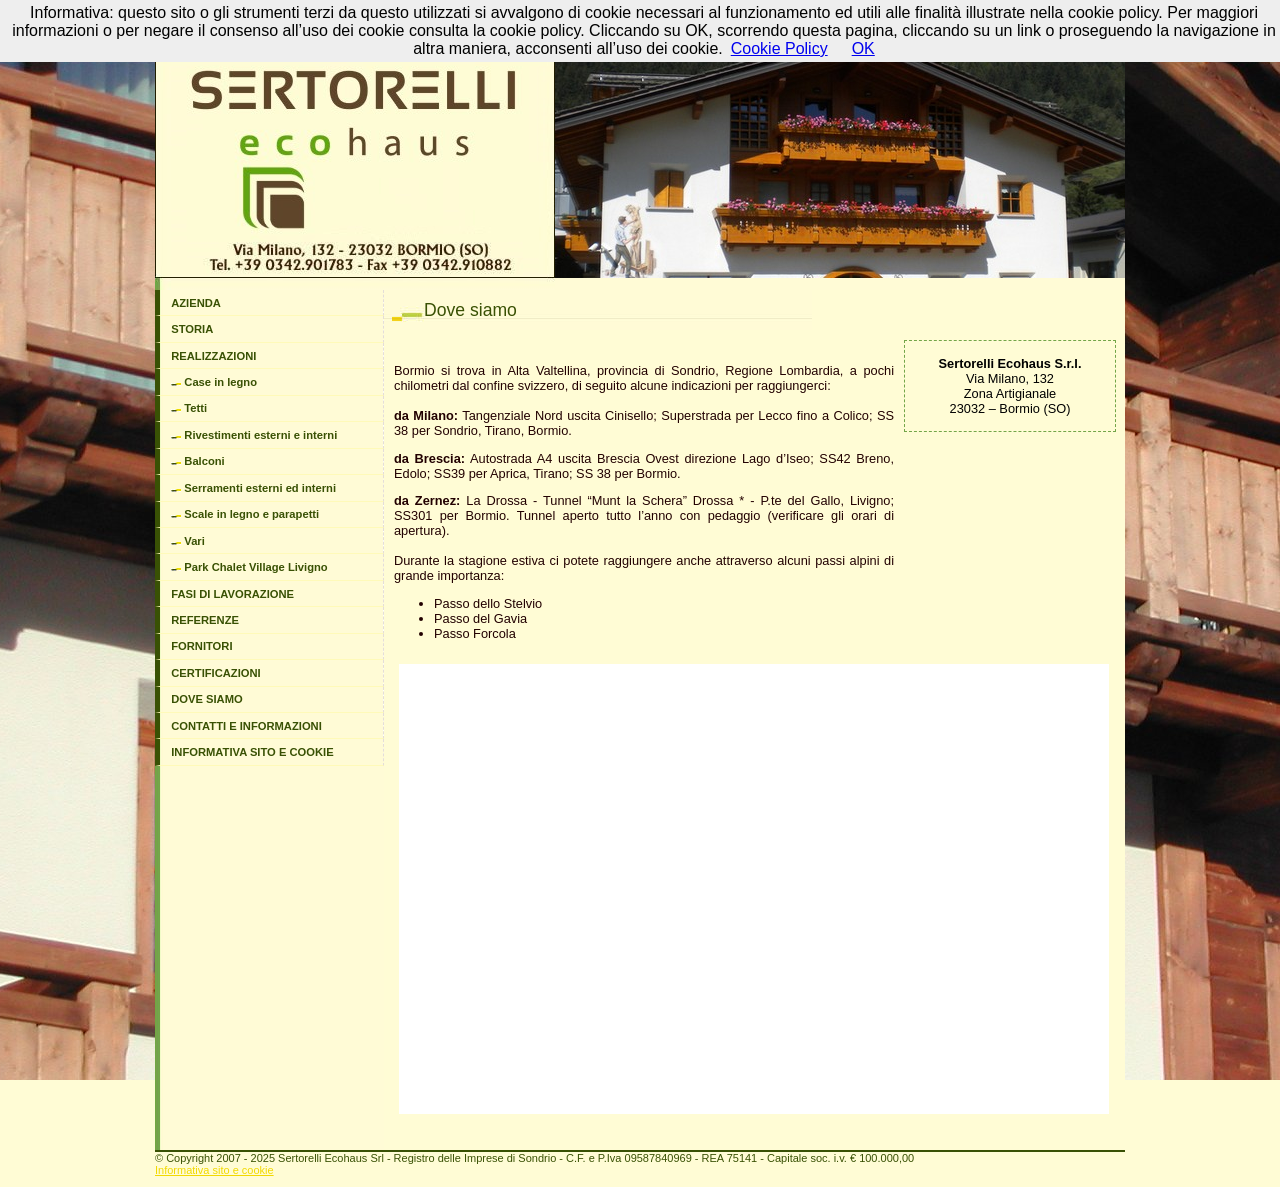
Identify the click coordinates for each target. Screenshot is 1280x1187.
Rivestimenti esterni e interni (254, 435)
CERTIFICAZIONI (216, 673)
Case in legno (214, 382)
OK (863, 48)
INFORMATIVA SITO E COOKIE (252, 752)
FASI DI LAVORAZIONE (232, 594)
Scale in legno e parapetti (245, 514)
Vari (188, 541)
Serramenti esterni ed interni (253, 488)
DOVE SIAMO (206, 699)
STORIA (192, 329)
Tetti (189, 408)
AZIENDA (196, 303)
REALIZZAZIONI (213, 356)
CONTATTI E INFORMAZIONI (246, 726)
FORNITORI (201, 646)
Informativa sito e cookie (214, 1170)
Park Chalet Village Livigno (249, 567)
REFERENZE (205, 620)
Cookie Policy (779, 48)
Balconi (198, 461)
